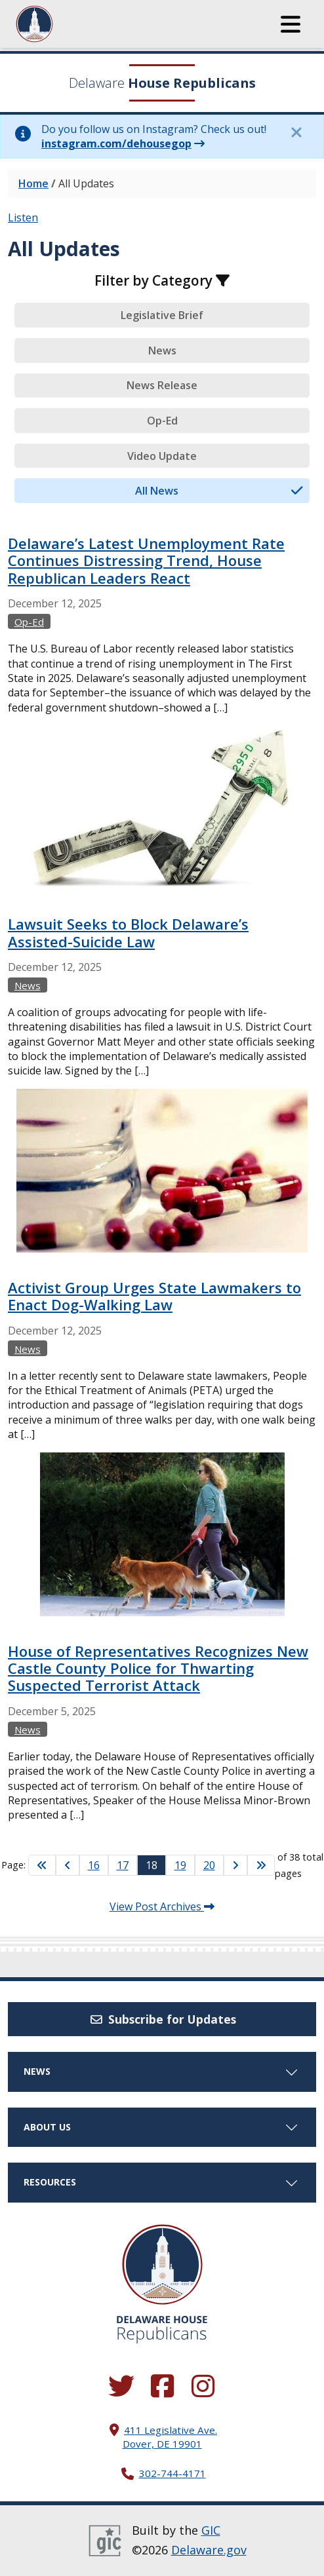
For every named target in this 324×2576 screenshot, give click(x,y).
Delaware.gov (209, 2550)
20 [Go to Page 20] (209, 1865)
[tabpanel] (162, 1192)
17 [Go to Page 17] (123, 1865)
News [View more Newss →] (27, 985)
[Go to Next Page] (235, 1865)
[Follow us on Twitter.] (121, 2386)
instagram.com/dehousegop (116, 143)
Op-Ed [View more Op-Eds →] (29, 621)
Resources (162, 2182)
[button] (290, 24)
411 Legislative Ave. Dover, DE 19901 (170, 2436)
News (162, 2071)
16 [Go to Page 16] (94, 1865)
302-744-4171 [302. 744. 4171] (172, 2473)
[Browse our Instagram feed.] (202, 2386)
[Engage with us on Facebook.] (162, 2386)
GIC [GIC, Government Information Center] (210, 2530)
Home (33, 183)
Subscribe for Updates (162, 2019)
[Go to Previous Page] (67, 1865)
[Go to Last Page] (261, 1865)
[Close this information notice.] (296, 132)
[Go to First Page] (42, 1865)
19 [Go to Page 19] (180, 1865)
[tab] (162, 315)
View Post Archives (162, 1906)
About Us (162, 2127)
